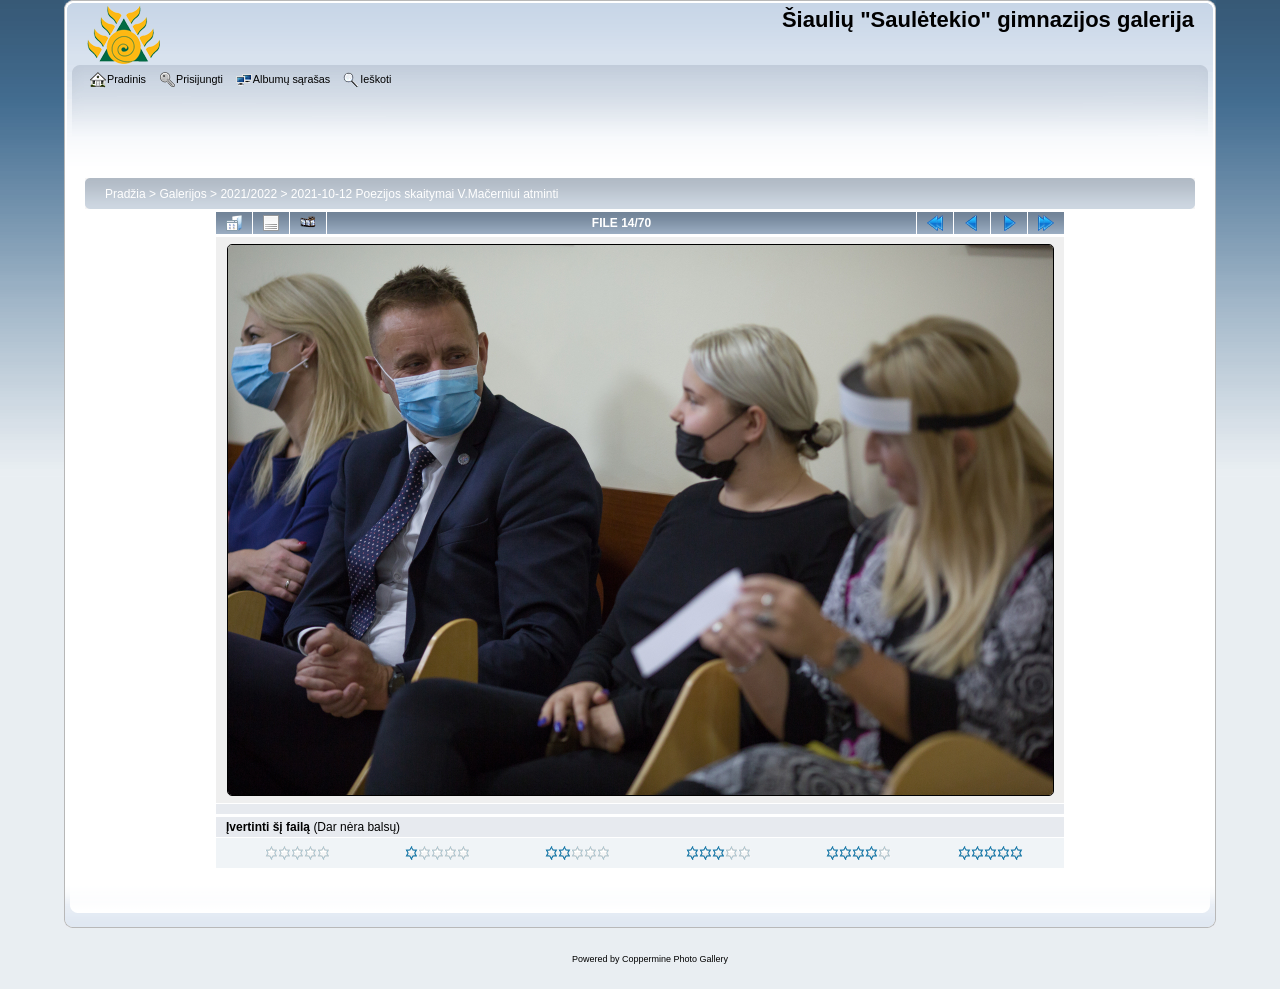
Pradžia (125, 194)
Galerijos (182, 194)
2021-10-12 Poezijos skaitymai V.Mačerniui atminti (425, 194)
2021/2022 (248, 194)
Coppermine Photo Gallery (675, 959)
